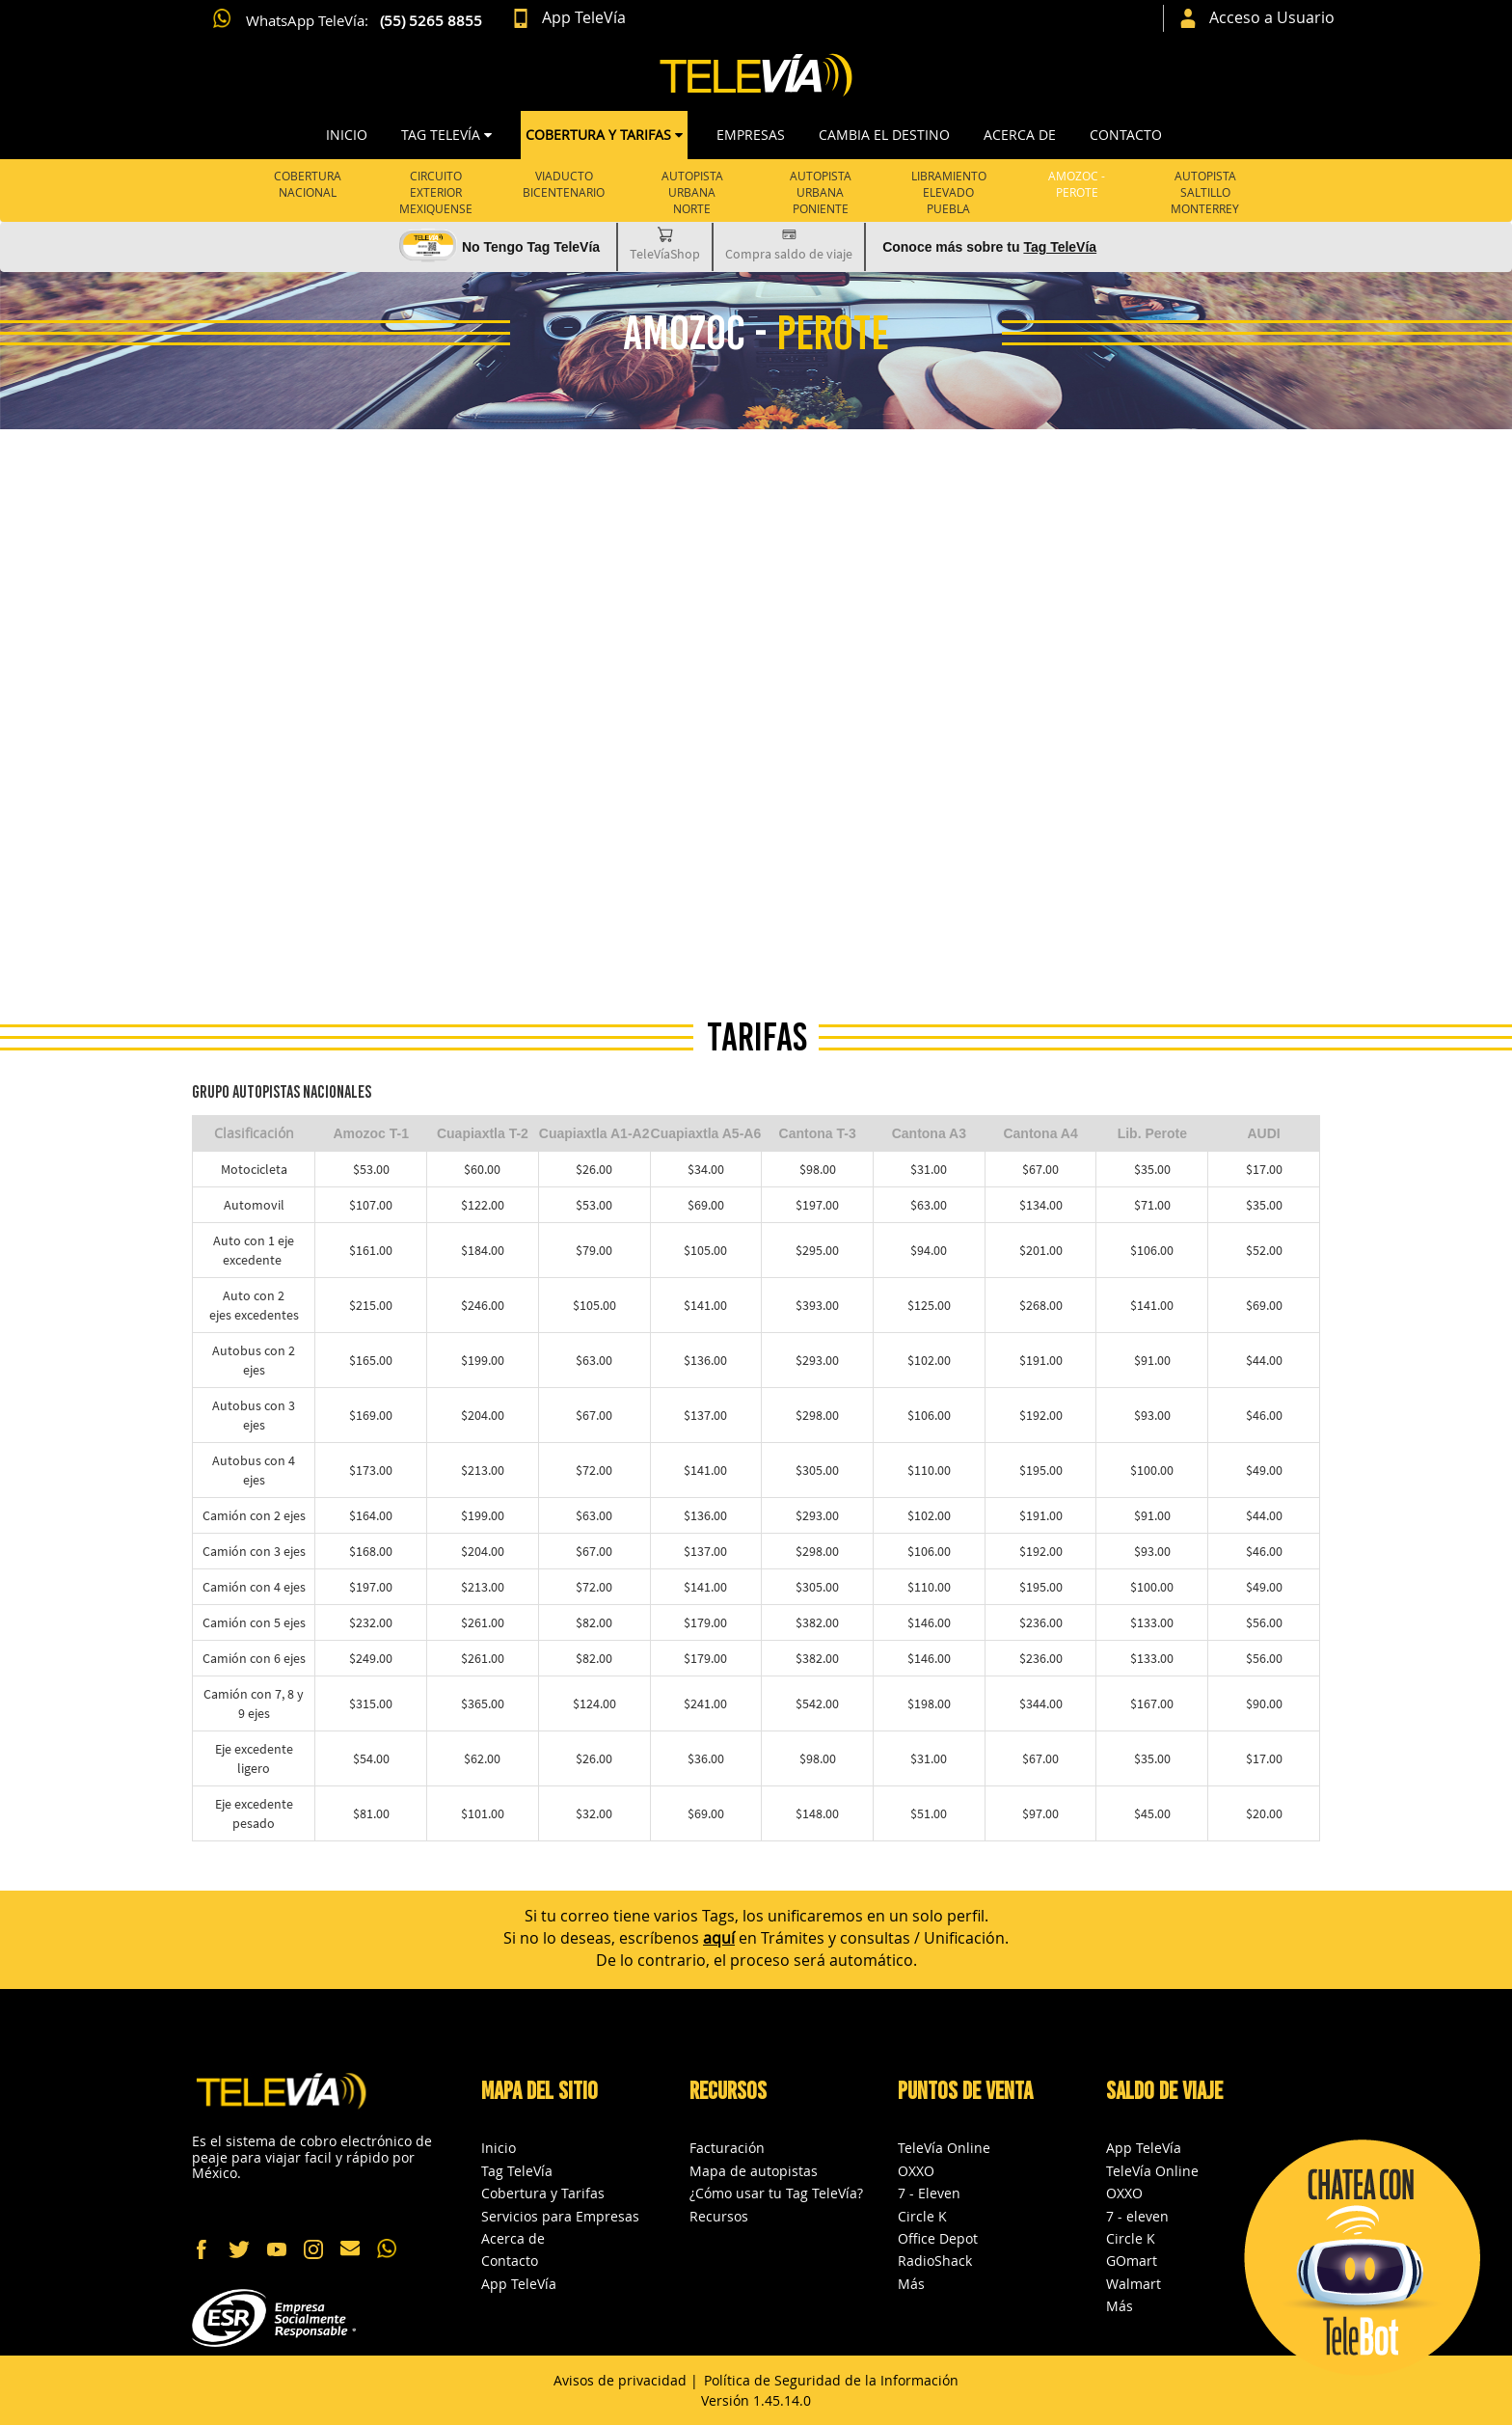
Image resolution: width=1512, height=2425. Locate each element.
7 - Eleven (929, 2193)
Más (911, 2284)
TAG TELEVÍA (446, 134)
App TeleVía (518, 2284)
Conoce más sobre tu (989, 247)
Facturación (727, 2148)
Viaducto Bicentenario (564, 184)
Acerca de (1020, 134)
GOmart (1131, 2260)
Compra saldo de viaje (788, 243)
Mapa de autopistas (753, 2171)
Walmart (1133, 2284)
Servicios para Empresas (560, 2216)
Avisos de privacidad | (626, 2380)
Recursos (718, 2216)
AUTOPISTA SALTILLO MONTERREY (1205, 192)
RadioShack (935, 2260)
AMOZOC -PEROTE (1076, 184)
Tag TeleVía (517, 2171)
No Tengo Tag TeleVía (531, 247)
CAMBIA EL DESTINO (884, 134)
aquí (719, 1937)
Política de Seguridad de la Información (831, 2380)
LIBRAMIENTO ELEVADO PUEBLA (948, 192)
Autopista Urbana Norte (692, 192)
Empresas (750, 134)
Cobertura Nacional (307, 184)
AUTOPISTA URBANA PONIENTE (820, 192)
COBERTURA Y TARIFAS (604, 134)
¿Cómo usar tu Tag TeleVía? (776, 2193)
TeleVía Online (944, 2148)
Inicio (346, 134)
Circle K (922, 2216)
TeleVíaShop (665, 243)
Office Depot (938, 2238)
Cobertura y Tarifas (543, 2193)
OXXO (916, 2171)
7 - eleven (1137, 2216)
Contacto (1126, 134)
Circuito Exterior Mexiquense (435, 192)
